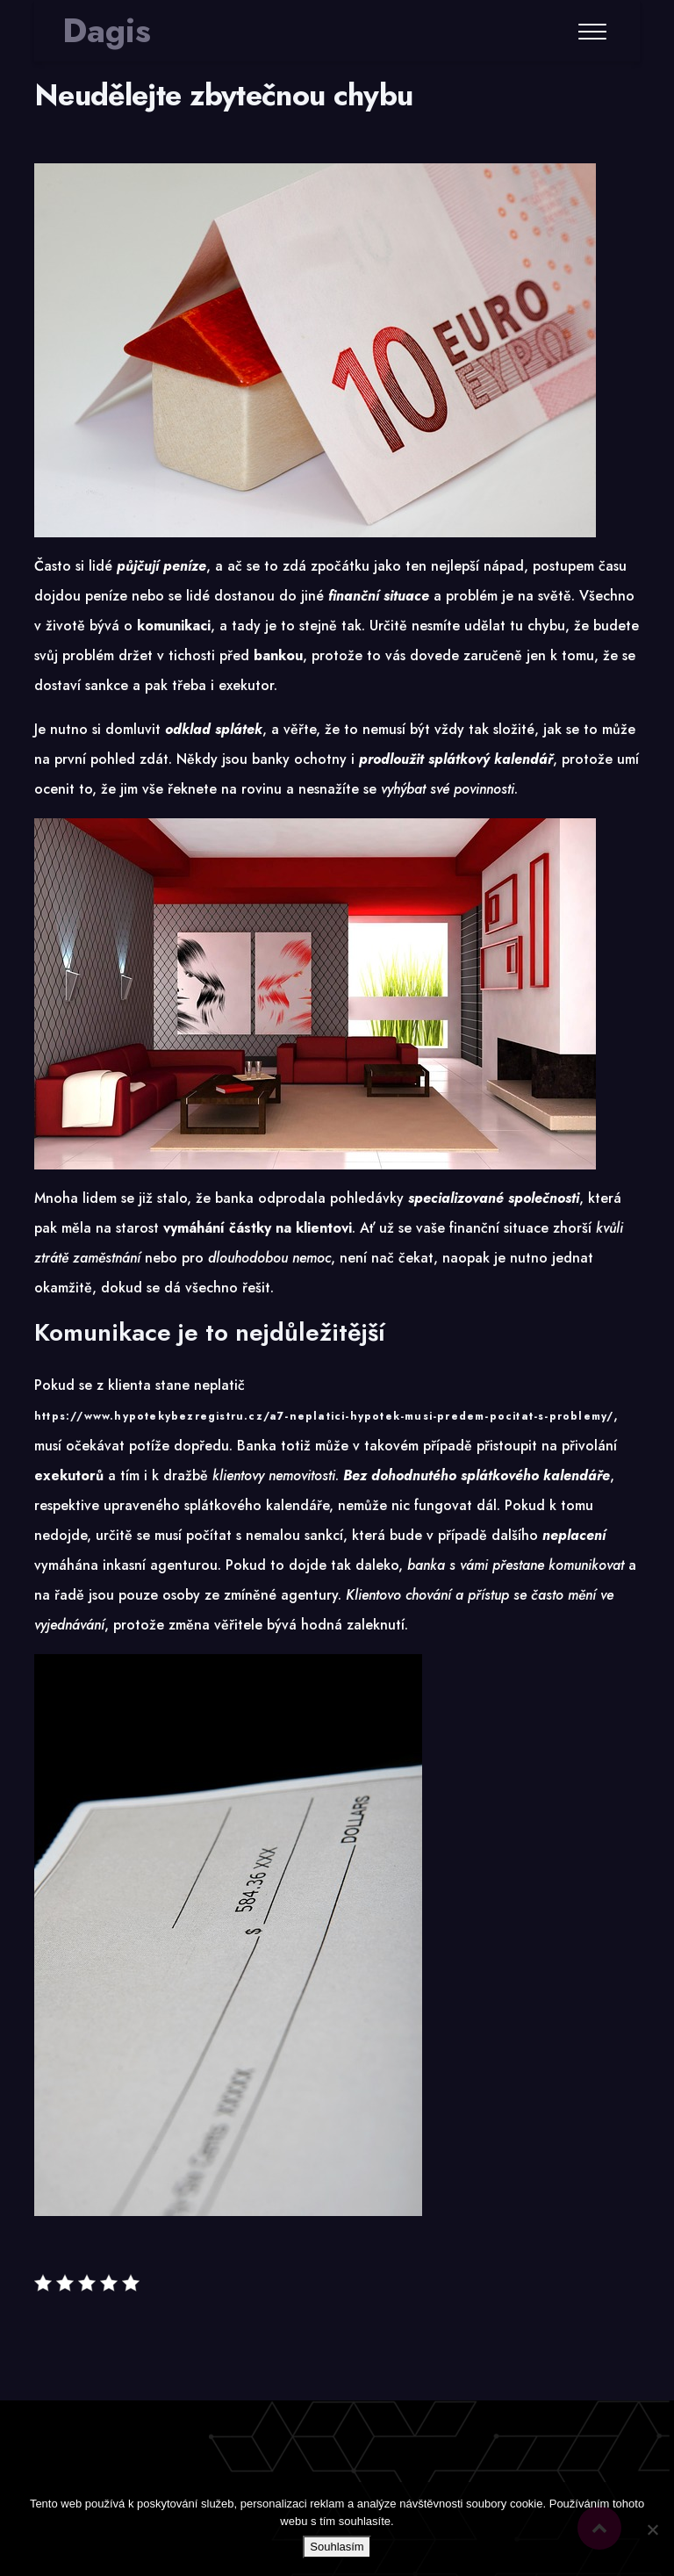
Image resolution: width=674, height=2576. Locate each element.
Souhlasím (336, 2546)
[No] (652, 2529)
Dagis (106, 30)
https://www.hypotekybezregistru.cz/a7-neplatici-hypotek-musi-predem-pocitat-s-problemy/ (323, 1416)
